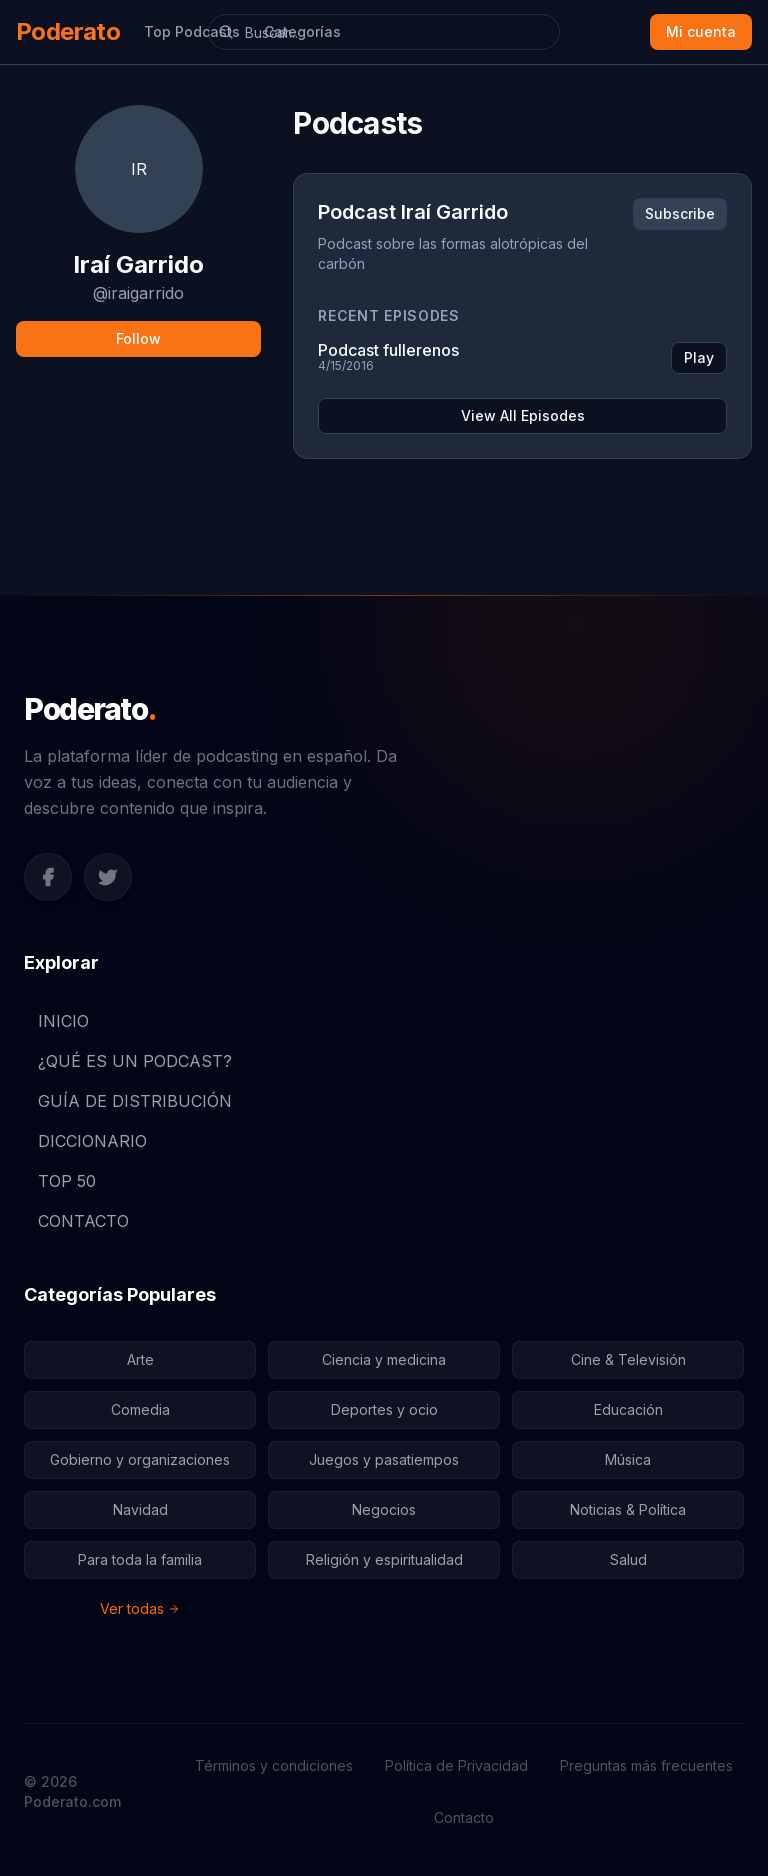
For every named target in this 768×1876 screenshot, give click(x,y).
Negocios (384, 1509)
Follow (138, 338)
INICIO (56, 1021)
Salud (628, 1559)
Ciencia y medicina (384, 1359)
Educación (628, 1409)
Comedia (140, 1409)
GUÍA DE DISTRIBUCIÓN (128, 1101)
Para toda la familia (140, 1559)
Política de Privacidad (456, 1765)
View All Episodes (523, 415)
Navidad (140, 1509)
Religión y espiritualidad (384, 1559)
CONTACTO (76, 1221)
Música (628, 1459)
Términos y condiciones (274, 1765)
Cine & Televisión (628, 1359)
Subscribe (680, 213)
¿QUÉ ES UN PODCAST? (128, 1061)
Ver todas (140, 1608)
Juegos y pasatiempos (384, 1459)
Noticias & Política (628, 1509)
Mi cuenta (701, 31)
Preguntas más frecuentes (646, 1765)
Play (699, 357)
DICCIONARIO (85, 1141)
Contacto (464, 1817)
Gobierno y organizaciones (140, 1459)
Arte (140, 1359)
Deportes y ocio (384, 1409)
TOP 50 (60, 1181)
